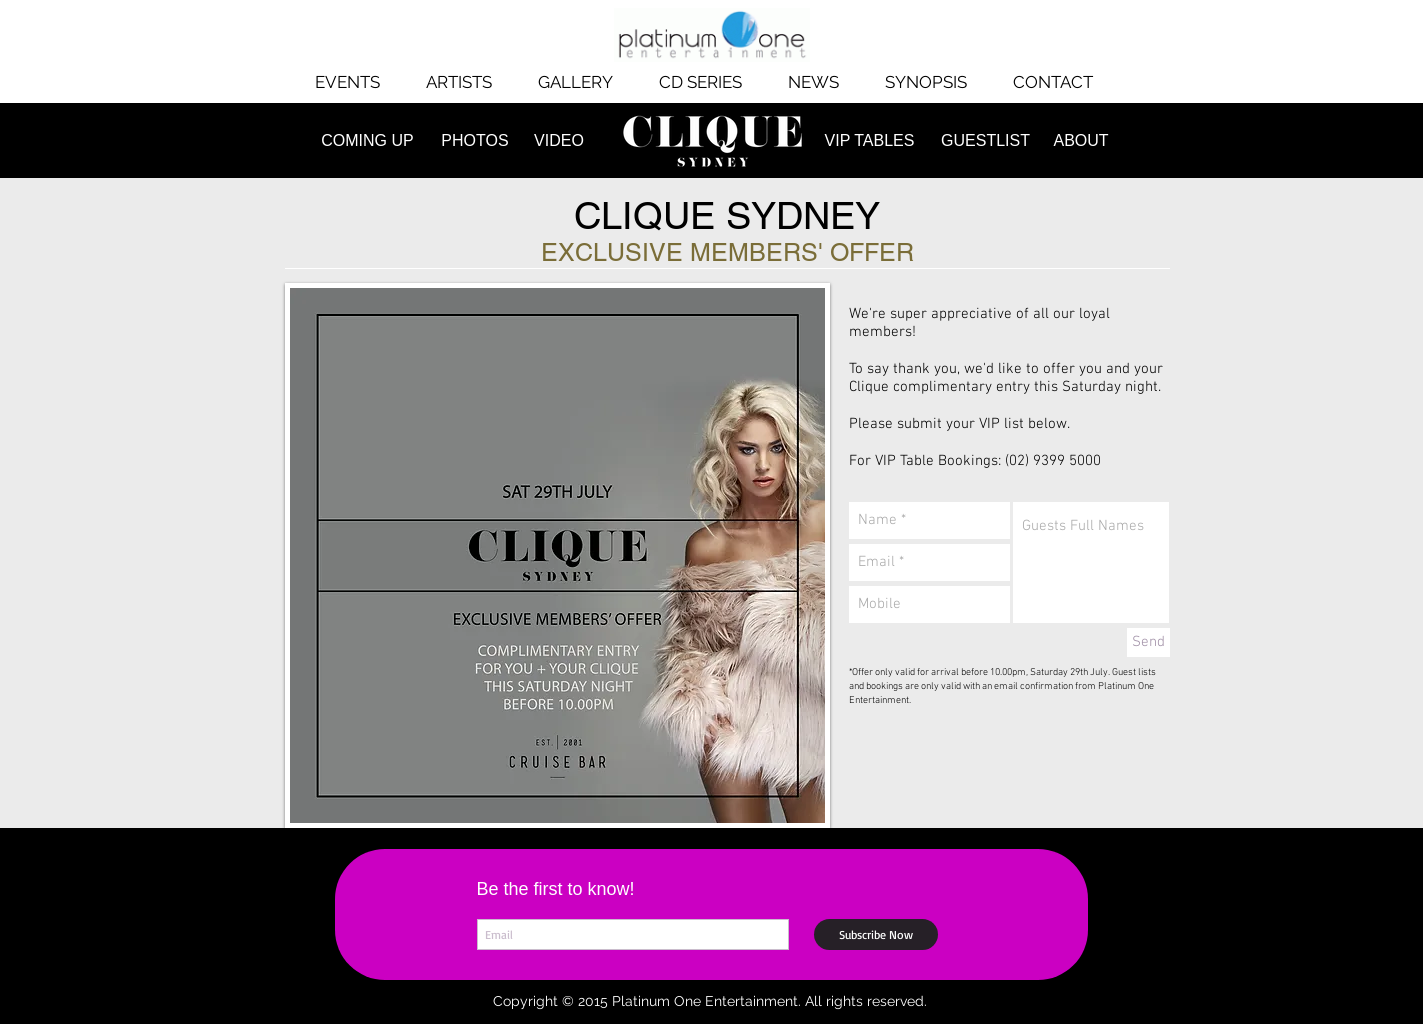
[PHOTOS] (475, 141)
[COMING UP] (368, 141)
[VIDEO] (559, 141)
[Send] (1148, 642)
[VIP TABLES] (870, 141)
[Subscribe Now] (876, 934)
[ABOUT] (1081, 141)
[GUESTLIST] (986, 141)
